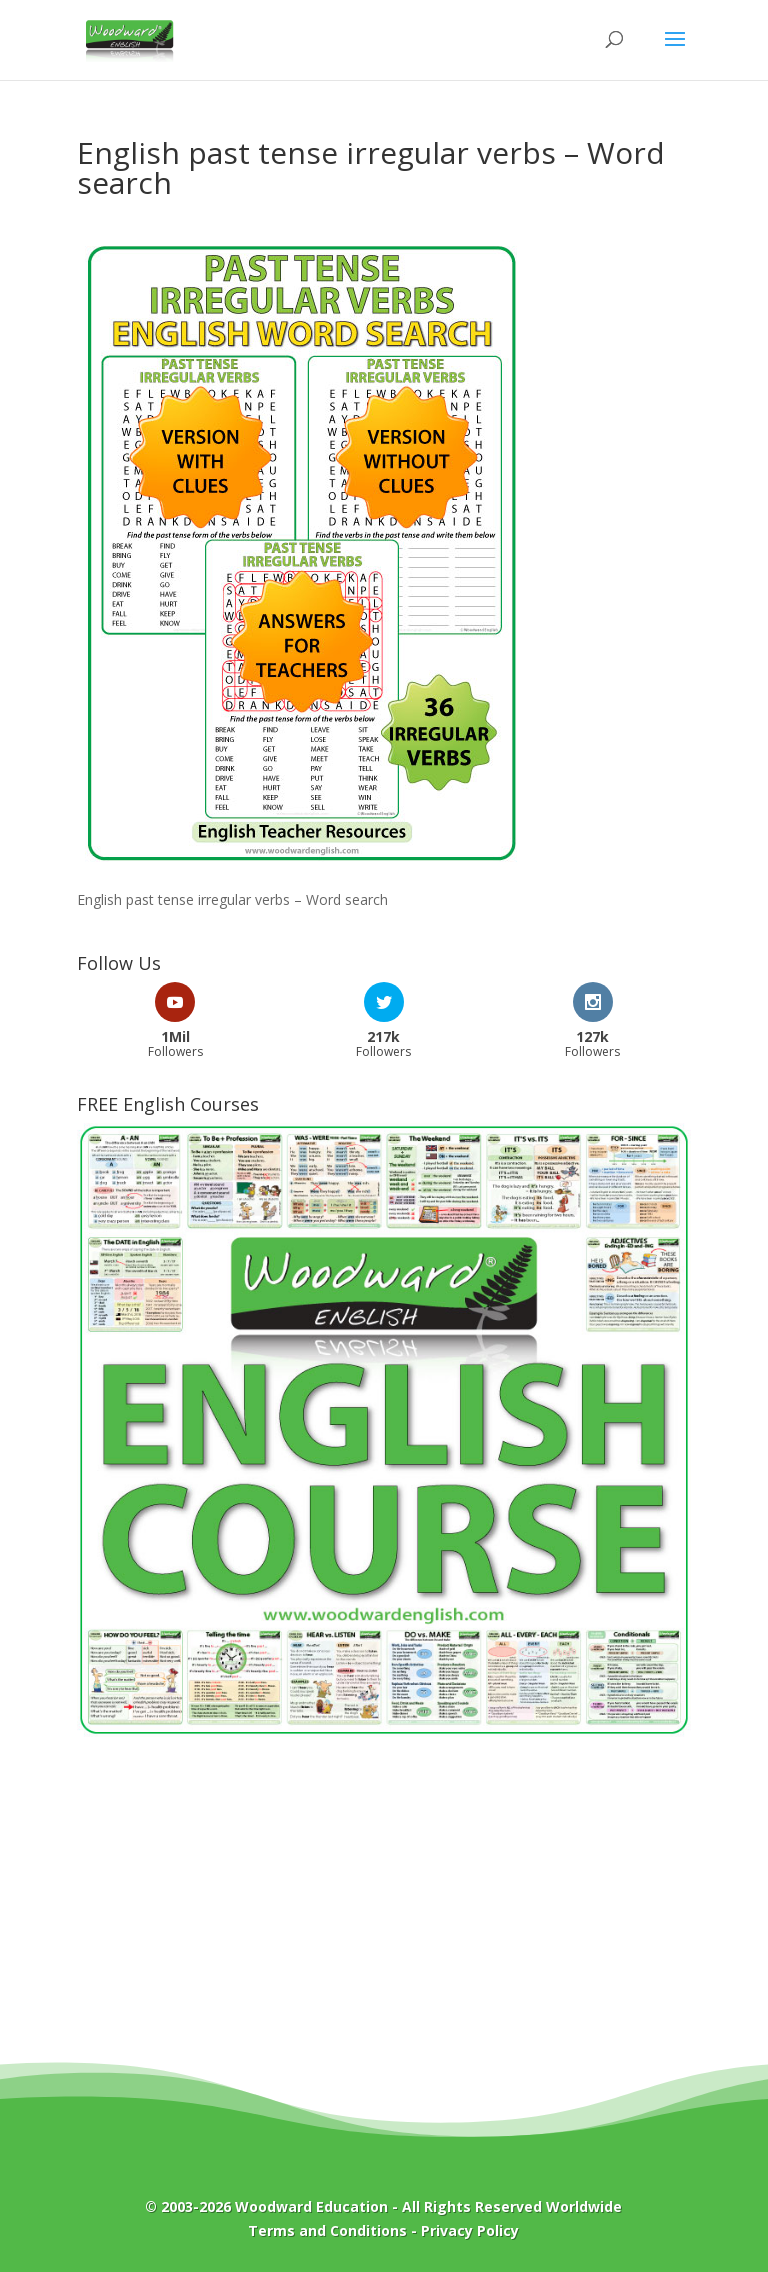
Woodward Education (311, 2206)
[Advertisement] (384, 1914)
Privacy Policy (470, 2230)
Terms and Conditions (327, 2230)
